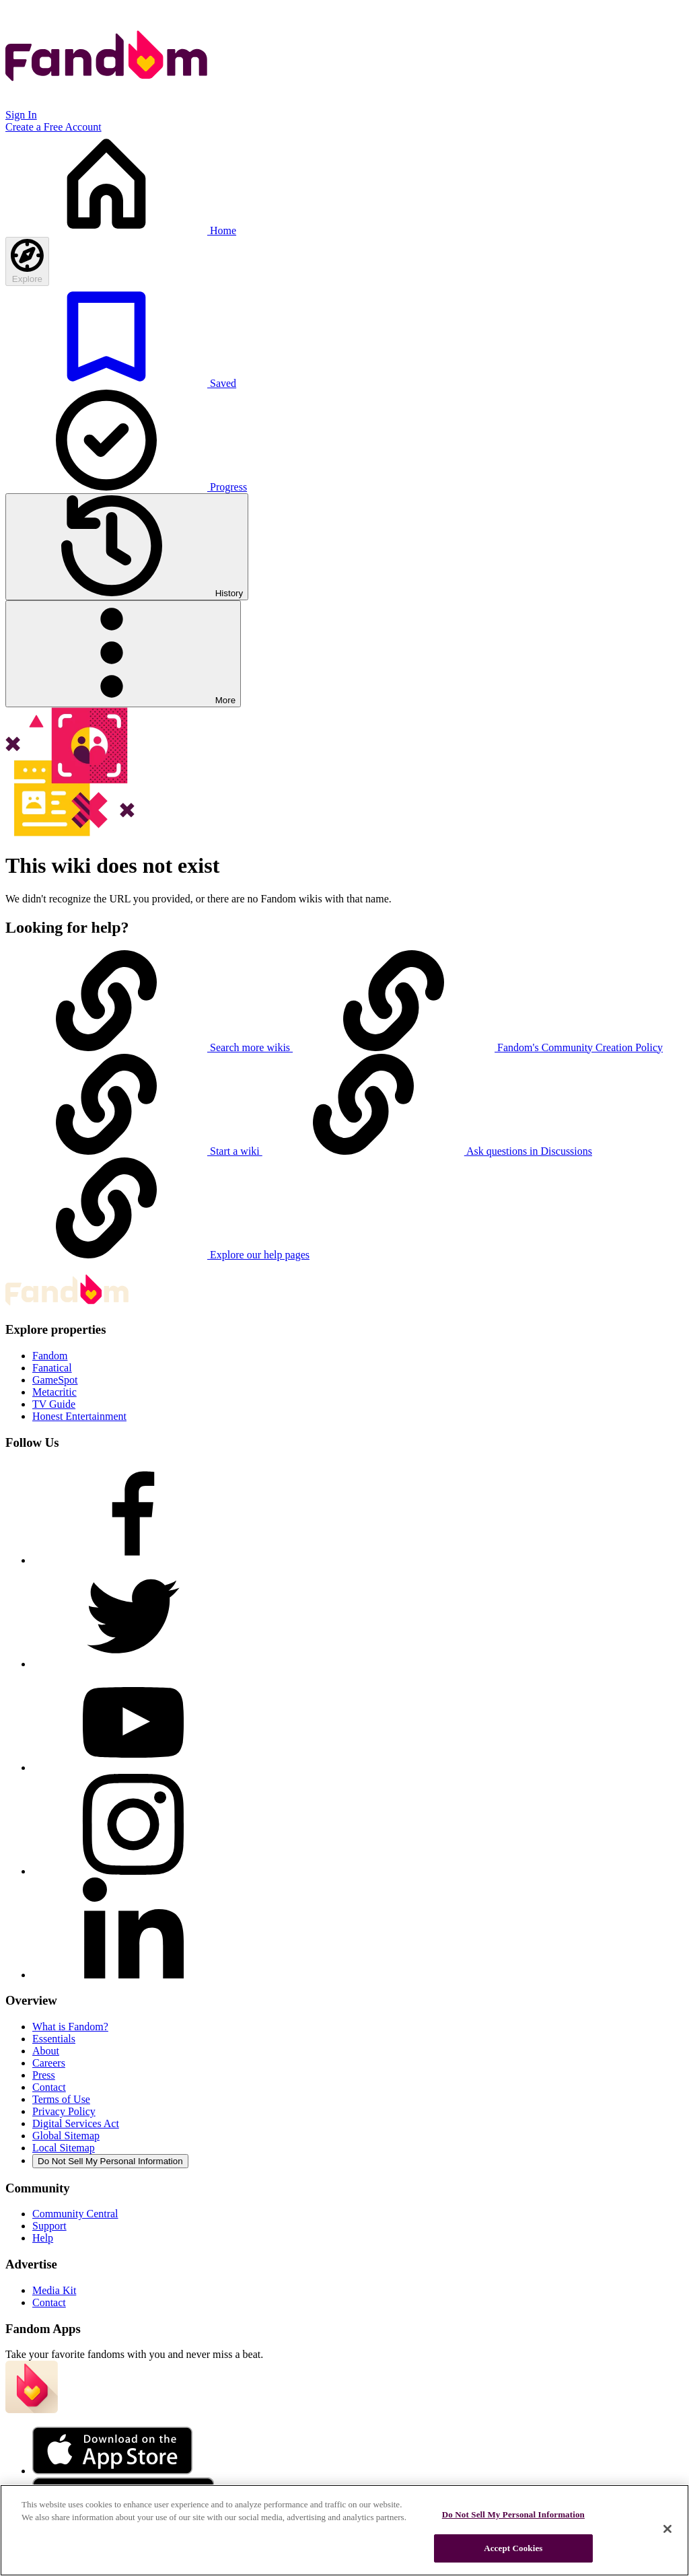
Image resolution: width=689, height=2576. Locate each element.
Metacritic (54, 1392)
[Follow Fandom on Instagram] (133, 1871)
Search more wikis (149, 1047)
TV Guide (53, 1404)
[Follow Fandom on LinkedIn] (133, 1974)
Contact (49, 2087)
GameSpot (55, 1380)
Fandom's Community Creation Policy (478, 1047)
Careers (48, 2063)
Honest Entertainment (79, 1416)
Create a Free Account (53, 127)
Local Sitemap (63, 2147)
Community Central (75, 2213)
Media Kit (54, 2290)
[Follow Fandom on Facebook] (133, 1560)
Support (49, 2225)
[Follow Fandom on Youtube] (133, 1767)
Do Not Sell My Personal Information (110, 2161)
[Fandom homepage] (106, 102)
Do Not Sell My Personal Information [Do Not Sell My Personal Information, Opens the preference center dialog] (513, 2514)
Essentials (53, 2038)
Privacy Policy (64, 2111)
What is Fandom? (70, 2026)
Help (42, 2238)
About (45, 2050)
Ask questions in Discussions (427, 1151)
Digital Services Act (75, 2123)
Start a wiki (133, 1151)
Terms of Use (61, 2099)
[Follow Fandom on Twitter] (133, 1664)
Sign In (21, 114)
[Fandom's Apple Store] (112, 2470)
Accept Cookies (513, 2548)
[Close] (667, 2529)
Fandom (49, 1355)
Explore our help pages (157, 1254)
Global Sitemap (66, 2135)
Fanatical (52, 1367)
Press (43, 2075)
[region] (344, 2530)
